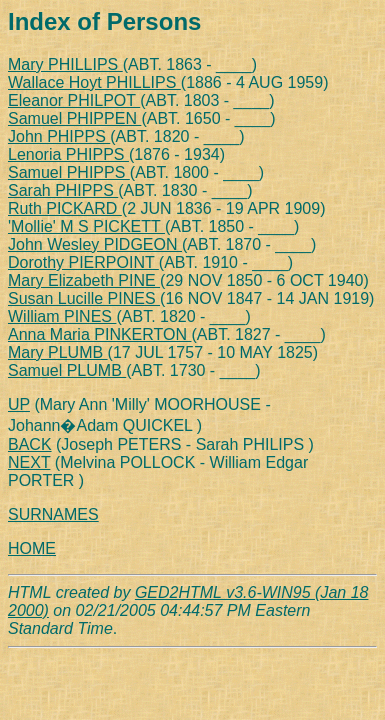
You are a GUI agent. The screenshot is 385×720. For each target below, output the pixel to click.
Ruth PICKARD (65, 208)
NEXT (29, 462)
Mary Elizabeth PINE (84, 280)
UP (19, 404)
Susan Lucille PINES (84, 298)
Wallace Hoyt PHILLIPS (94, 82)
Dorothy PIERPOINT (83, 262)
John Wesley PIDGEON (95, 244)
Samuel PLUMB (67, 370)
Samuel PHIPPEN (74, 118)
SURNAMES (53, 514)
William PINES (62, 316)
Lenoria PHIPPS (68, 154)
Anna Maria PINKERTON (99, 334)
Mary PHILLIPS (65, 64)
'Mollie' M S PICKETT (86, 226)
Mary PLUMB (58, 352)
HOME (32, 548)
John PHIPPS (59, 136)
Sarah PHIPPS (63, 190)
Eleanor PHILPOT (74, 100)
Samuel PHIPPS (69, 172)
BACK (30, 444)
